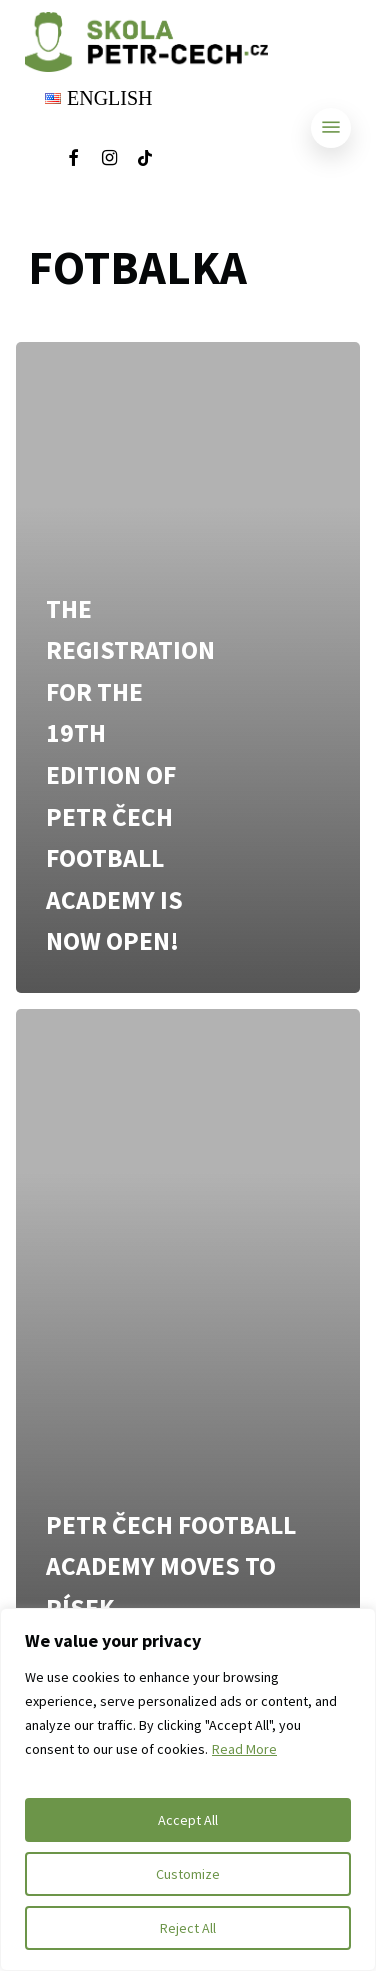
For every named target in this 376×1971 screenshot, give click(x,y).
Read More (244, 1749)
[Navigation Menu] (331, 127)
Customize (188, 1874)
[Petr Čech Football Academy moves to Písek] (188, 1334)
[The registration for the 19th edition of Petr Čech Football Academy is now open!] (188, 667)
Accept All (188, 1820)
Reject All (188, 1928)
